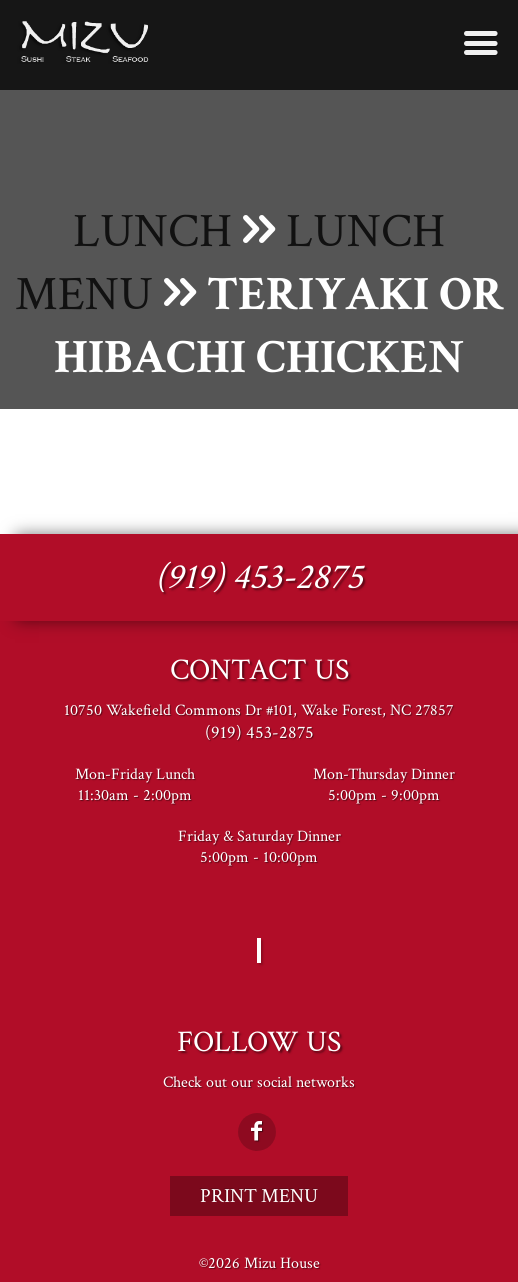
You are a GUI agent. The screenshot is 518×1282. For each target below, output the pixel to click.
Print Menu (259, 1196)
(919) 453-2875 (259, 577)
